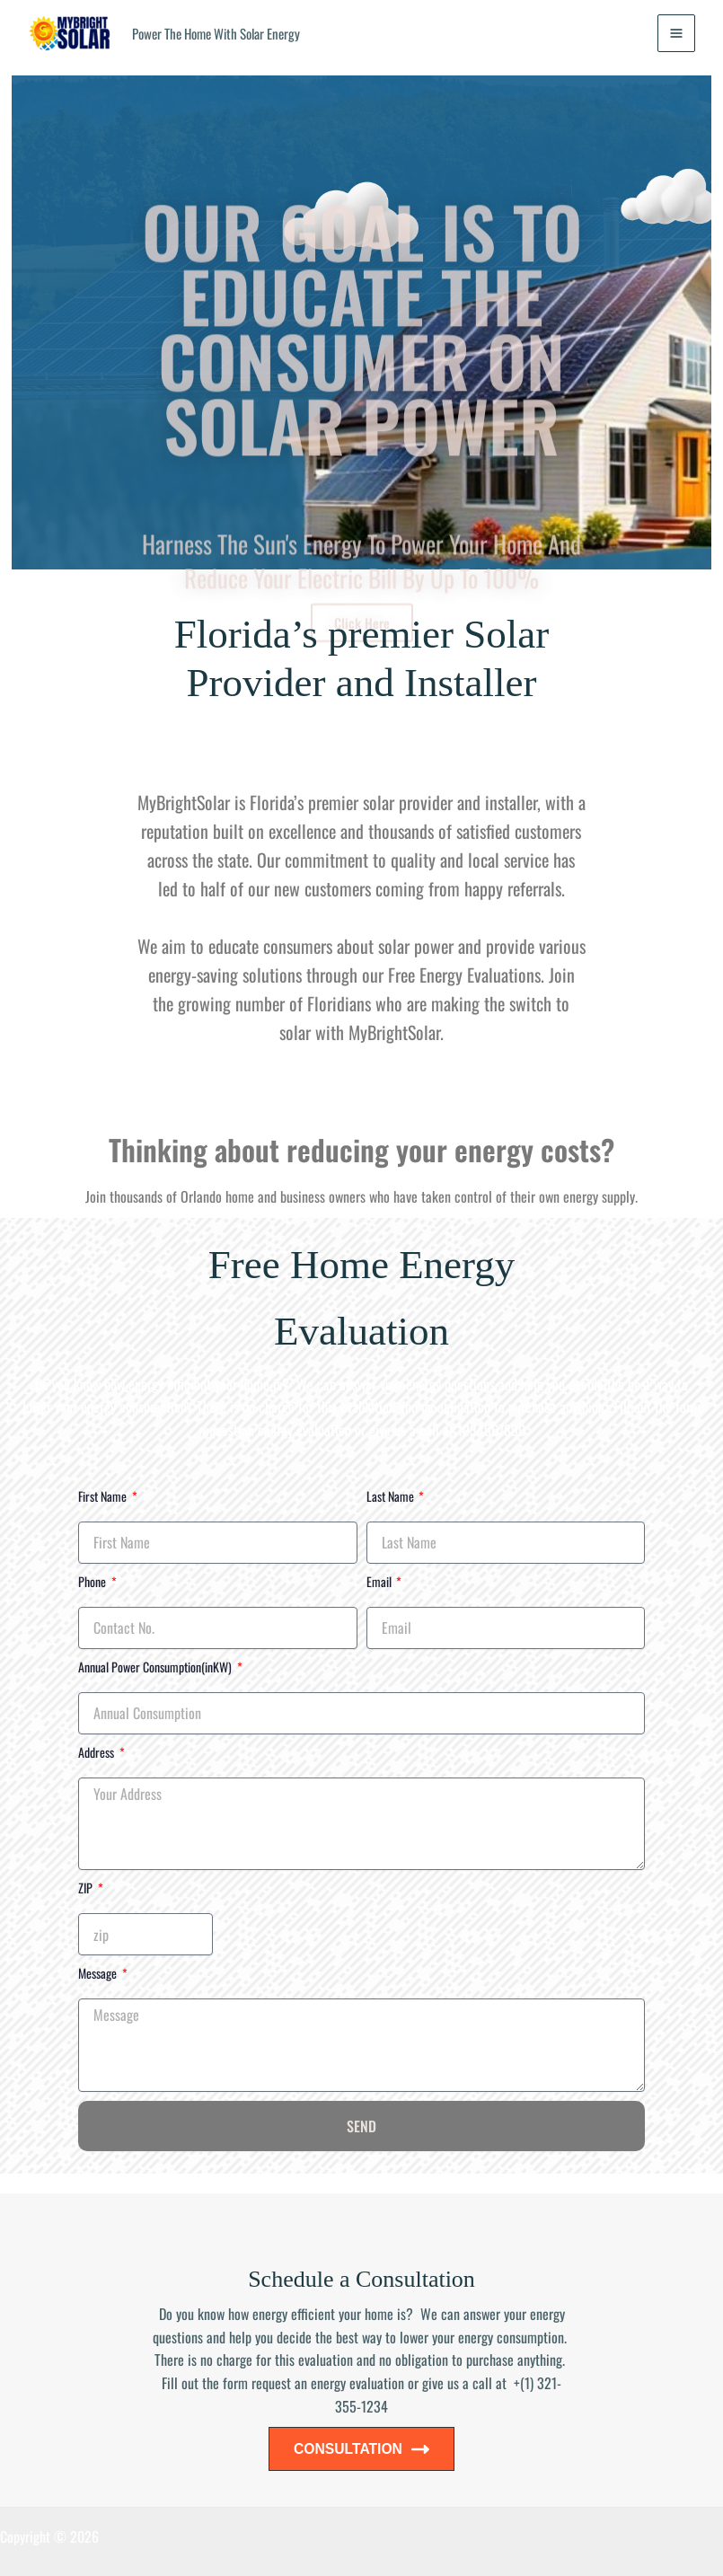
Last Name (391, 1496)
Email (380, 1582)
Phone (93, 1582)
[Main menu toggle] (675, 34)
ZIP (86, 1889)
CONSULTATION (362, 2448)
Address (97, 1752)
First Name (103, 1496)
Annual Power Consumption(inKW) (156, 1667)
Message (98, 1974)
